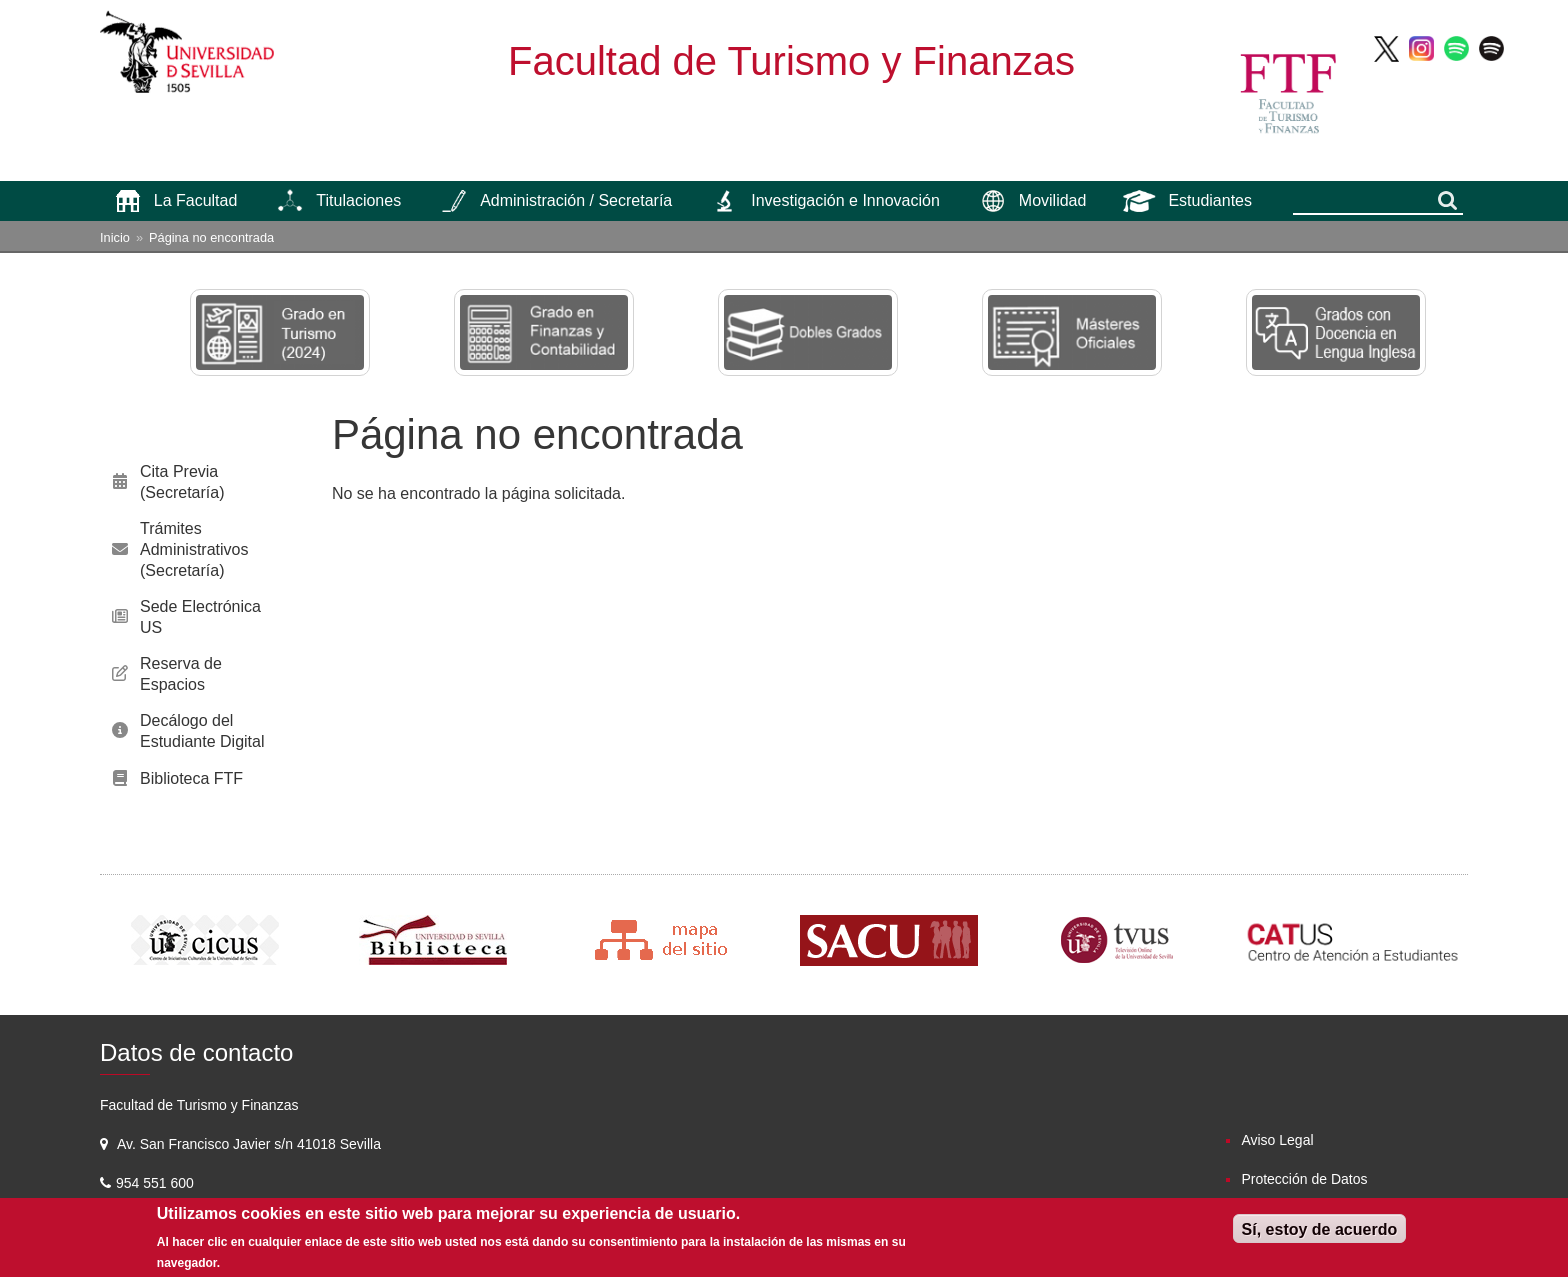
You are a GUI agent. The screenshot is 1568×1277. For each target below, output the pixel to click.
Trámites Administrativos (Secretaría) (194, 549)
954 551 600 (157, 1183)
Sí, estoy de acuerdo (1320, 1229)
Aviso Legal (1277, 1140)
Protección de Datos (1304, 1179)
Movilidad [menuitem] (1053, 200)
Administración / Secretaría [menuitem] (576, 200)
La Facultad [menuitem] (196, 200)
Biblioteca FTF (191, 778)
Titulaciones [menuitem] (358, 200)
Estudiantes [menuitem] (1210, 200)
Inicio (115, 237)
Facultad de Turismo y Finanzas (791, 61)
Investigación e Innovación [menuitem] (845, 200)
